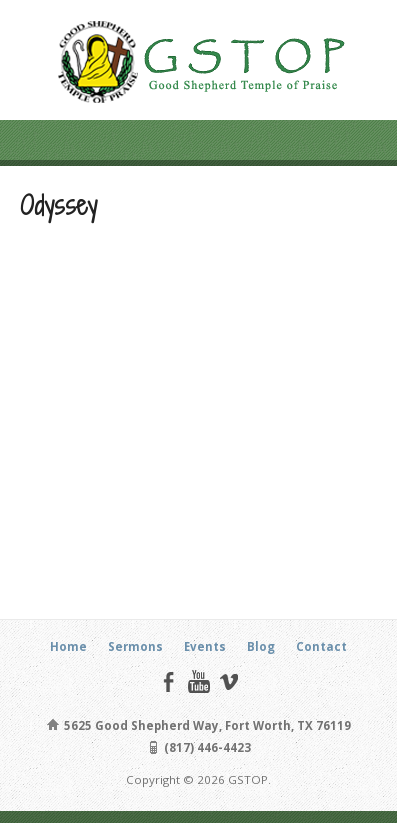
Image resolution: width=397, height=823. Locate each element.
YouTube (198, 681)
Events (205, 646)
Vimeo (228, 681)
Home (68, 646)
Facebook (168, 681)
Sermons (135, 646)
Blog (261, 646)
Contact (321, 646)
